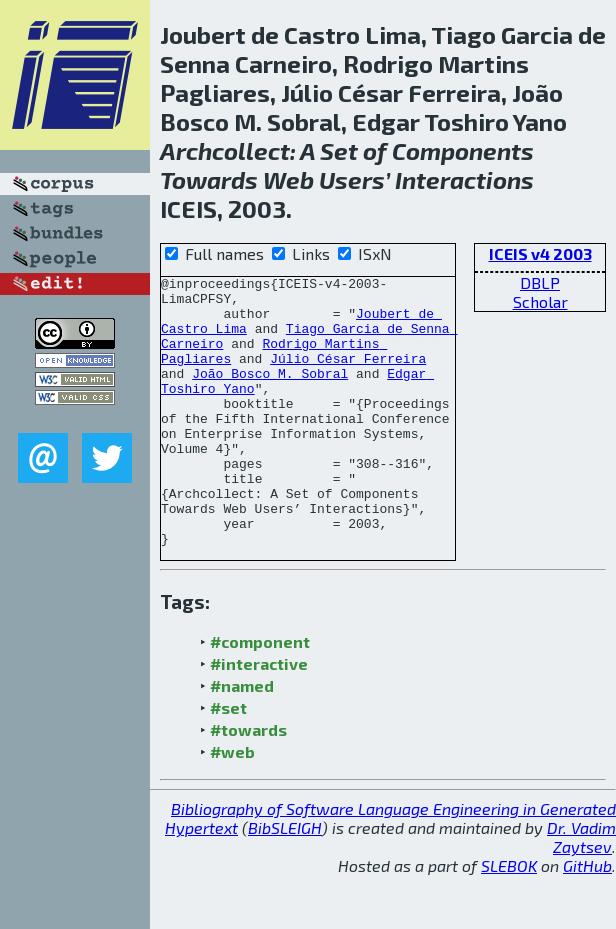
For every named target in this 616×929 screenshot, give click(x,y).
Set (339, 150)
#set (228, 761)
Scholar (540, 301)
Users (352, 179)
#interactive (259, 717)
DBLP (540, 282)
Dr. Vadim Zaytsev (581, 891)
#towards (248, 783)
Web (288, 179)
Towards (209, 179)
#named (242, 739)
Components (463, 150)
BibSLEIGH (285, 881)
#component (260, 695)
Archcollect (225, 150)
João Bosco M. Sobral (270, 394)
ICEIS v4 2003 (540, 253)
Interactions (464, 179)
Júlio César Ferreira (348, 376)
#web (232, 805)
